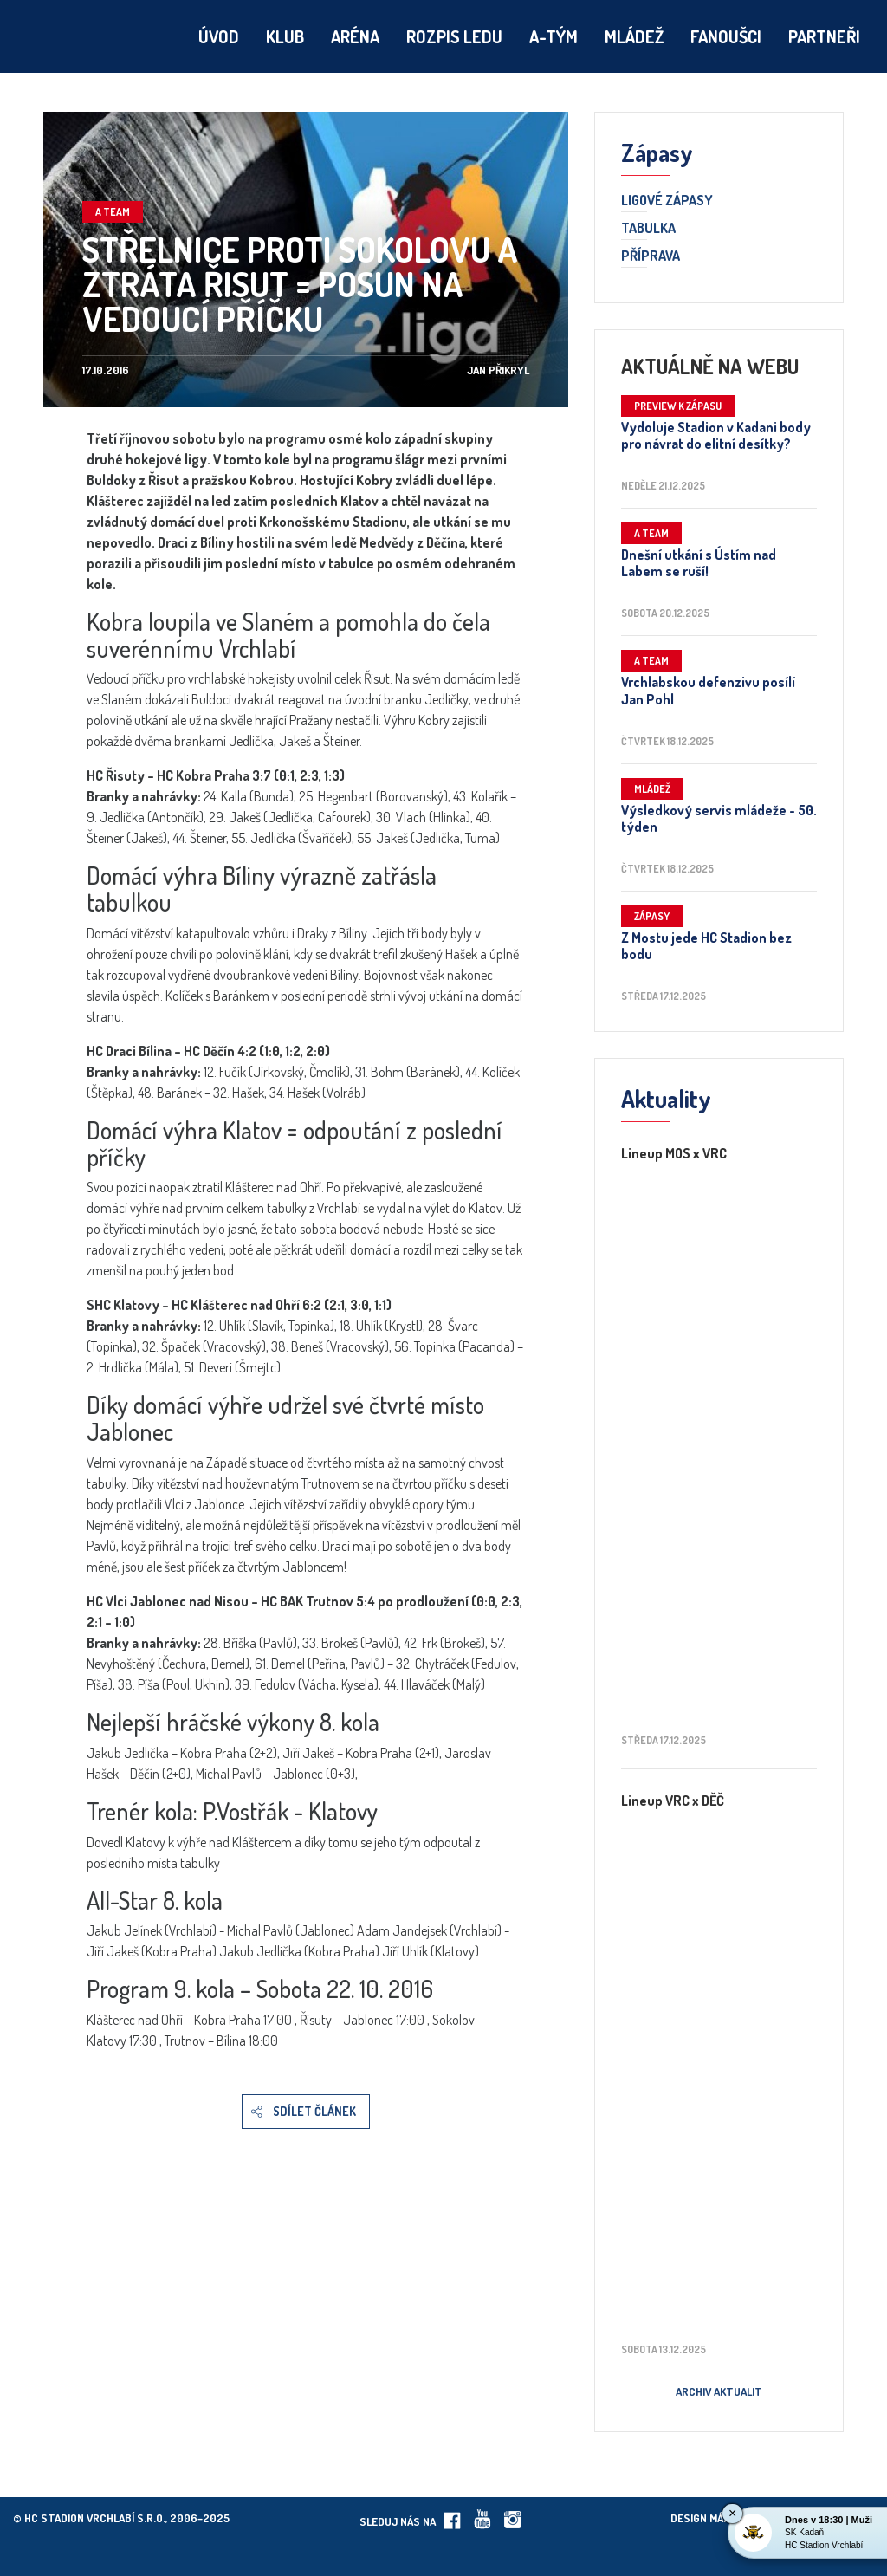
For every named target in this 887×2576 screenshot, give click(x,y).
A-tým (553, 36)
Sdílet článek (314, 2111)
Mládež (634, 36)
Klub (285, 36)
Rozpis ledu (454, 36)
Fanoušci (725, 36)
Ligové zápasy (667, 201)
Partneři (824, 36)
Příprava (650, 256)
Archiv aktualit (719, 2391)
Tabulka (648, 229)
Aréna (355, 36)
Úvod (218, 36)
